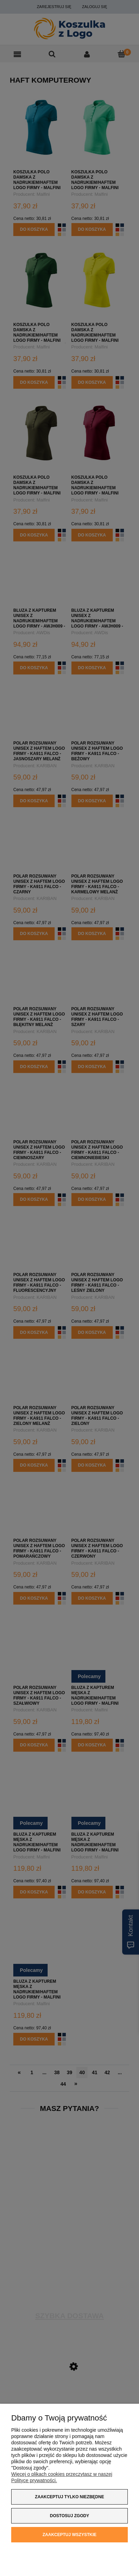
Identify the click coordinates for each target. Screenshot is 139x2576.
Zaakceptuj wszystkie (69, 2534)
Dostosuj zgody (69, 2515)
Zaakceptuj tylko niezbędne (69, 2496)
